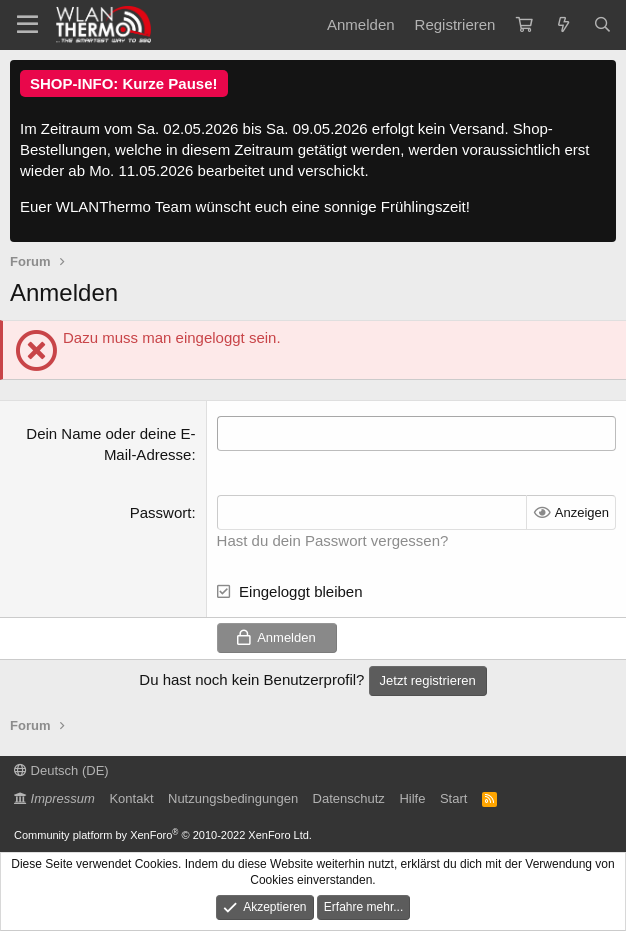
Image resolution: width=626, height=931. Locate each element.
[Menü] (27, 25)
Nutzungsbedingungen (233, 798)
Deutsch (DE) (61, 770)
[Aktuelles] (562, 24)
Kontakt (131, 798)
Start (453, 798)
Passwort (161, 512)
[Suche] (602, 24)
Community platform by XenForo (163, 835)
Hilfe (412, 798)
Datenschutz (349, 798)
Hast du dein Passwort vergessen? (333, 540)
